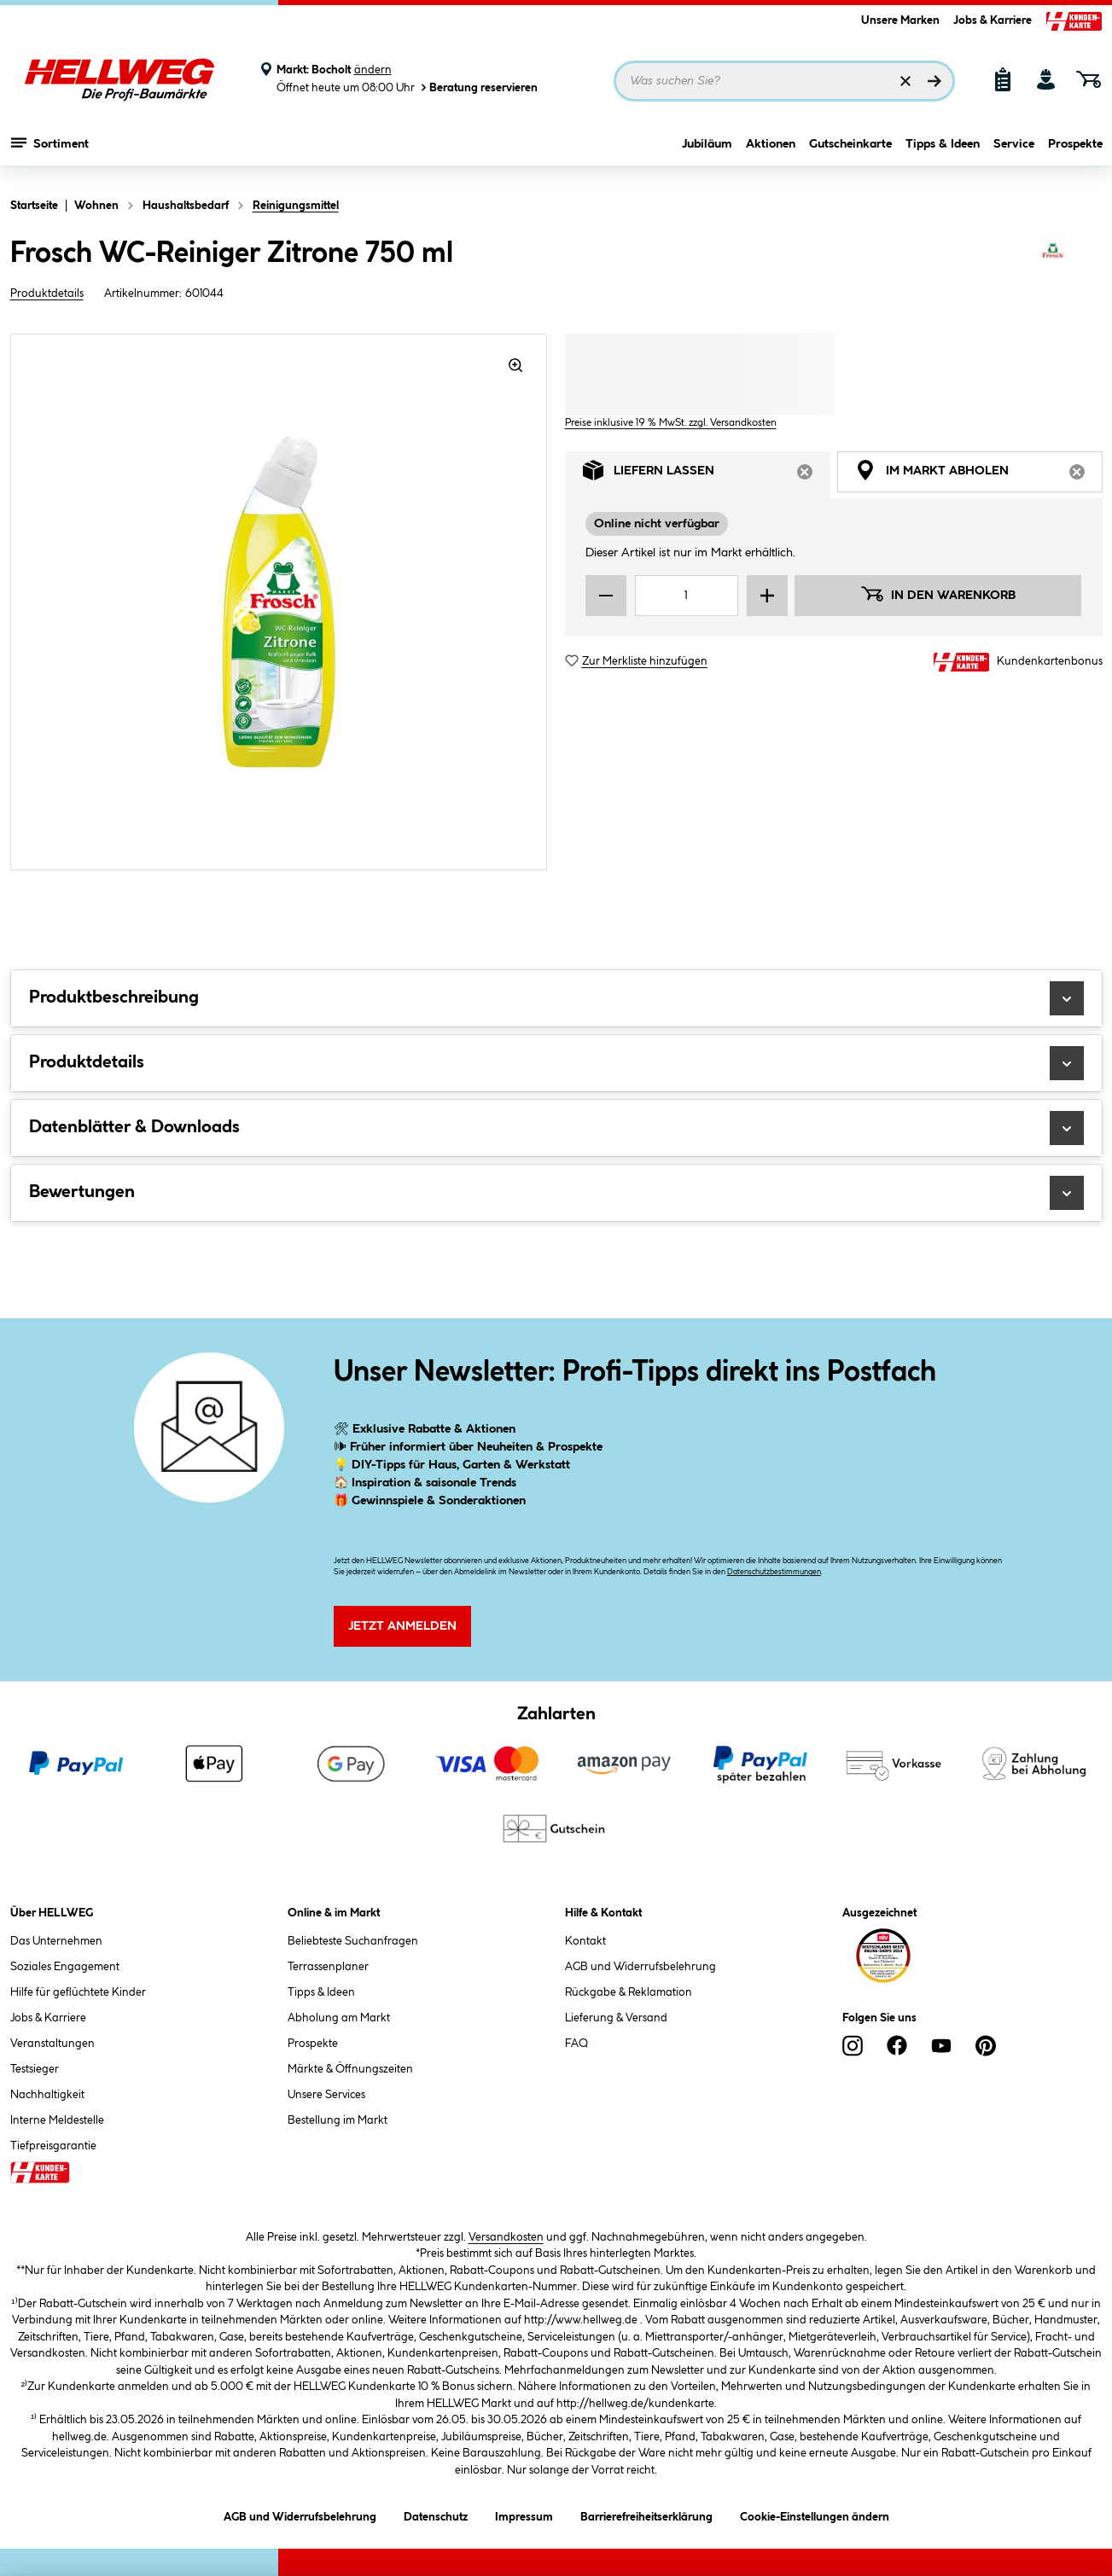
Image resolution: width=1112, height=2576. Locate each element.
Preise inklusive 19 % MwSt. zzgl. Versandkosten (671, 422)
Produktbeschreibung (556, 998)
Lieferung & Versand (616, 2018)
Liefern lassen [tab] (706, 475)
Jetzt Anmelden (402, 1626)
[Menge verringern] (605, 595)
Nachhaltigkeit (47, 2095)
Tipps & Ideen (942, 151)
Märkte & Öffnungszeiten (350, 2069)
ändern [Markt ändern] (373, 70)
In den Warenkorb (938, 594)
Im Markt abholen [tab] (979, 475)
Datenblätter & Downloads (556, 1128)
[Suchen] (934, 81)
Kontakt (585, 1941)
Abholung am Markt (339, 2018)
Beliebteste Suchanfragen (353, 1941)
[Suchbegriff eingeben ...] (784, 81)
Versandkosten (506, 2237)
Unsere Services (326, 2095)
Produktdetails (47, 293)
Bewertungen (556, 1193)
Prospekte (1075, 151)
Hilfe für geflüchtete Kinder (78, 1992)
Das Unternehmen (56, 1941)
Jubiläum (707, 151)
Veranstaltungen (52, 2043)
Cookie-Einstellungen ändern (814, 2514)
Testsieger (34, 2069)
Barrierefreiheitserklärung (646, 2514)
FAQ (576, 2043)
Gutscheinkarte (850, 151)
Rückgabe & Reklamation (628, 1992)
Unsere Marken (900, 20)
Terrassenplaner (328, 1967)
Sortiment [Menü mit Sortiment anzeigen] (50, 149)
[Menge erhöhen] (767, 595)
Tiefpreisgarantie (53, 2146)
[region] (279, 602)
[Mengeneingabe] (687, 595)
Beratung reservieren (478, 87)
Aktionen (770, 151)
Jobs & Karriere (992, 20)
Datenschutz (436, 2514)
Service (1013, 151)
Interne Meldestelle (57, 2120)
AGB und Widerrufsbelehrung (640, 1967)
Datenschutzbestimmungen (774, 1572)
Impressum (524, 2514)
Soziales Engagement (64, 1967)
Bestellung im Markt (337, 2120)
